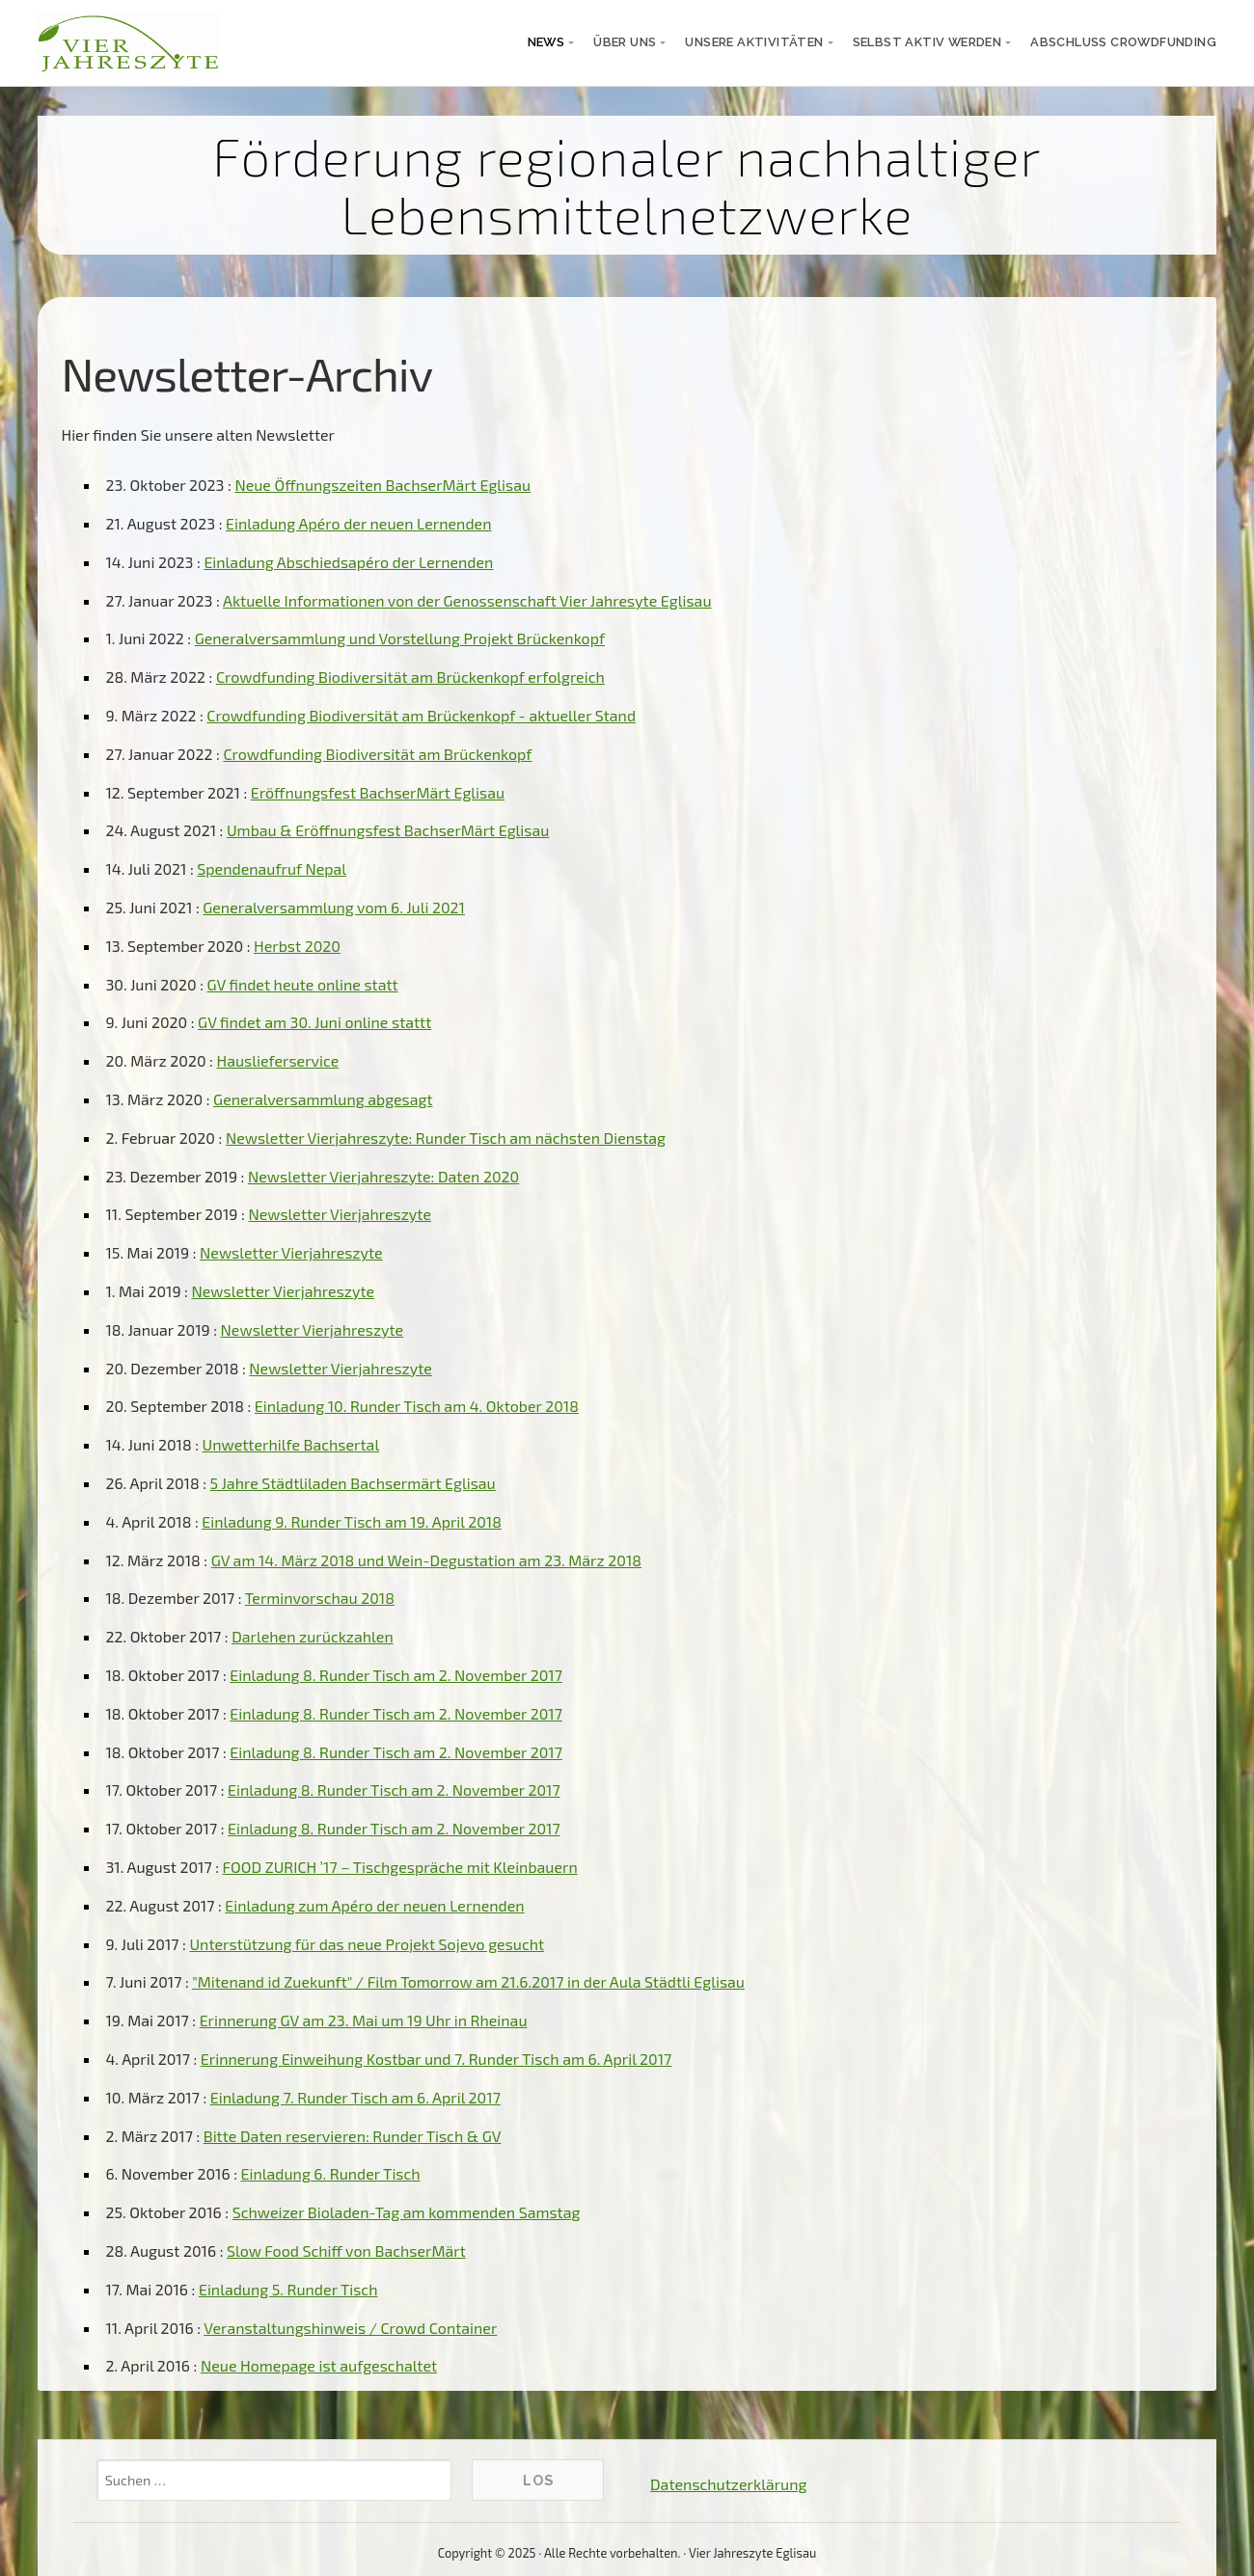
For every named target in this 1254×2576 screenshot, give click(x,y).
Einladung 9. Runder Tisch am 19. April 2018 (352, 1521)
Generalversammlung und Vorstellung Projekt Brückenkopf (400, 638)
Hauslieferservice (277, 1060)
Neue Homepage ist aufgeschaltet (319, 2365)
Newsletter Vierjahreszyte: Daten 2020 (383, 1176)
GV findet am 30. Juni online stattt (314, 1022)
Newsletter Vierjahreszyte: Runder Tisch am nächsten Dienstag (446, 1137)
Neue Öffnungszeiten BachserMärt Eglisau (382, 484)
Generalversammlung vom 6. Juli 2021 (334, 907)
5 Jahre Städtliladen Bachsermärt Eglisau (353, 1483)
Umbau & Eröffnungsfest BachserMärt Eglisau (388, 830)
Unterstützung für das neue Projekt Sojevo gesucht (366, 1944)
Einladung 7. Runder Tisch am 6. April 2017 (355, 2097)
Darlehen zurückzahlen (313, 1636)
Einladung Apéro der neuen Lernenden (358, 523)
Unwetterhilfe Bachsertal (291, 1444)
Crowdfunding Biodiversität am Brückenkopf (377, 754)
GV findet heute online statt (301, 984)
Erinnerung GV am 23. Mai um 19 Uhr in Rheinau (364, 2020)
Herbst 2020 (297, 945)
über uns (624, 42)
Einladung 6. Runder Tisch (331, 2173)
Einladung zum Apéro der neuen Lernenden (374, 1905)
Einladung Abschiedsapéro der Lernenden (348, 562)
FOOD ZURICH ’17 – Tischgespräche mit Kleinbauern (400, 1866)
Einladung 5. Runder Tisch (288, 2289)
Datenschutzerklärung (728, 2484)
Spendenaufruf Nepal (271, 868)
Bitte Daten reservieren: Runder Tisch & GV (353, 2136)
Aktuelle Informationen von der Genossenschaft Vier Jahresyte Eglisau (467, 600)
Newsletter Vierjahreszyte (339, 1214)
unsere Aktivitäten (754, 42)
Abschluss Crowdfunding (1123, 42)
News (546, 42)
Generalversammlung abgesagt (322, 1099)
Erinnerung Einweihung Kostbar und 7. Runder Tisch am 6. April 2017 (436, 2058)
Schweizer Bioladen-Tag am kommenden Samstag (406, 2212)
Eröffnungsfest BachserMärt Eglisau (377, 792)
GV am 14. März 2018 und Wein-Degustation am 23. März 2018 (426, 1560)
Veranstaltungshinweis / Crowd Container (350, 2327)
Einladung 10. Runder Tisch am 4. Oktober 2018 (417, 1405)
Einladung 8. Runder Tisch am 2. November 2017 (396, 1675)
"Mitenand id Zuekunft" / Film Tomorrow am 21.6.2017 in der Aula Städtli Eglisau (468, 1981)
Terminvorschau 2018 (320, 1597)
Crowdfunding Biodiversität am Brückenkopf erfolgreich (410, 676)
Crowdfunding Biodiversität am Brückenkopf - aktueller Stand (421, 715)
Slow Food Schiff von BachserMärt (346, 2250)
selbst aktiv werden (927, 42)
